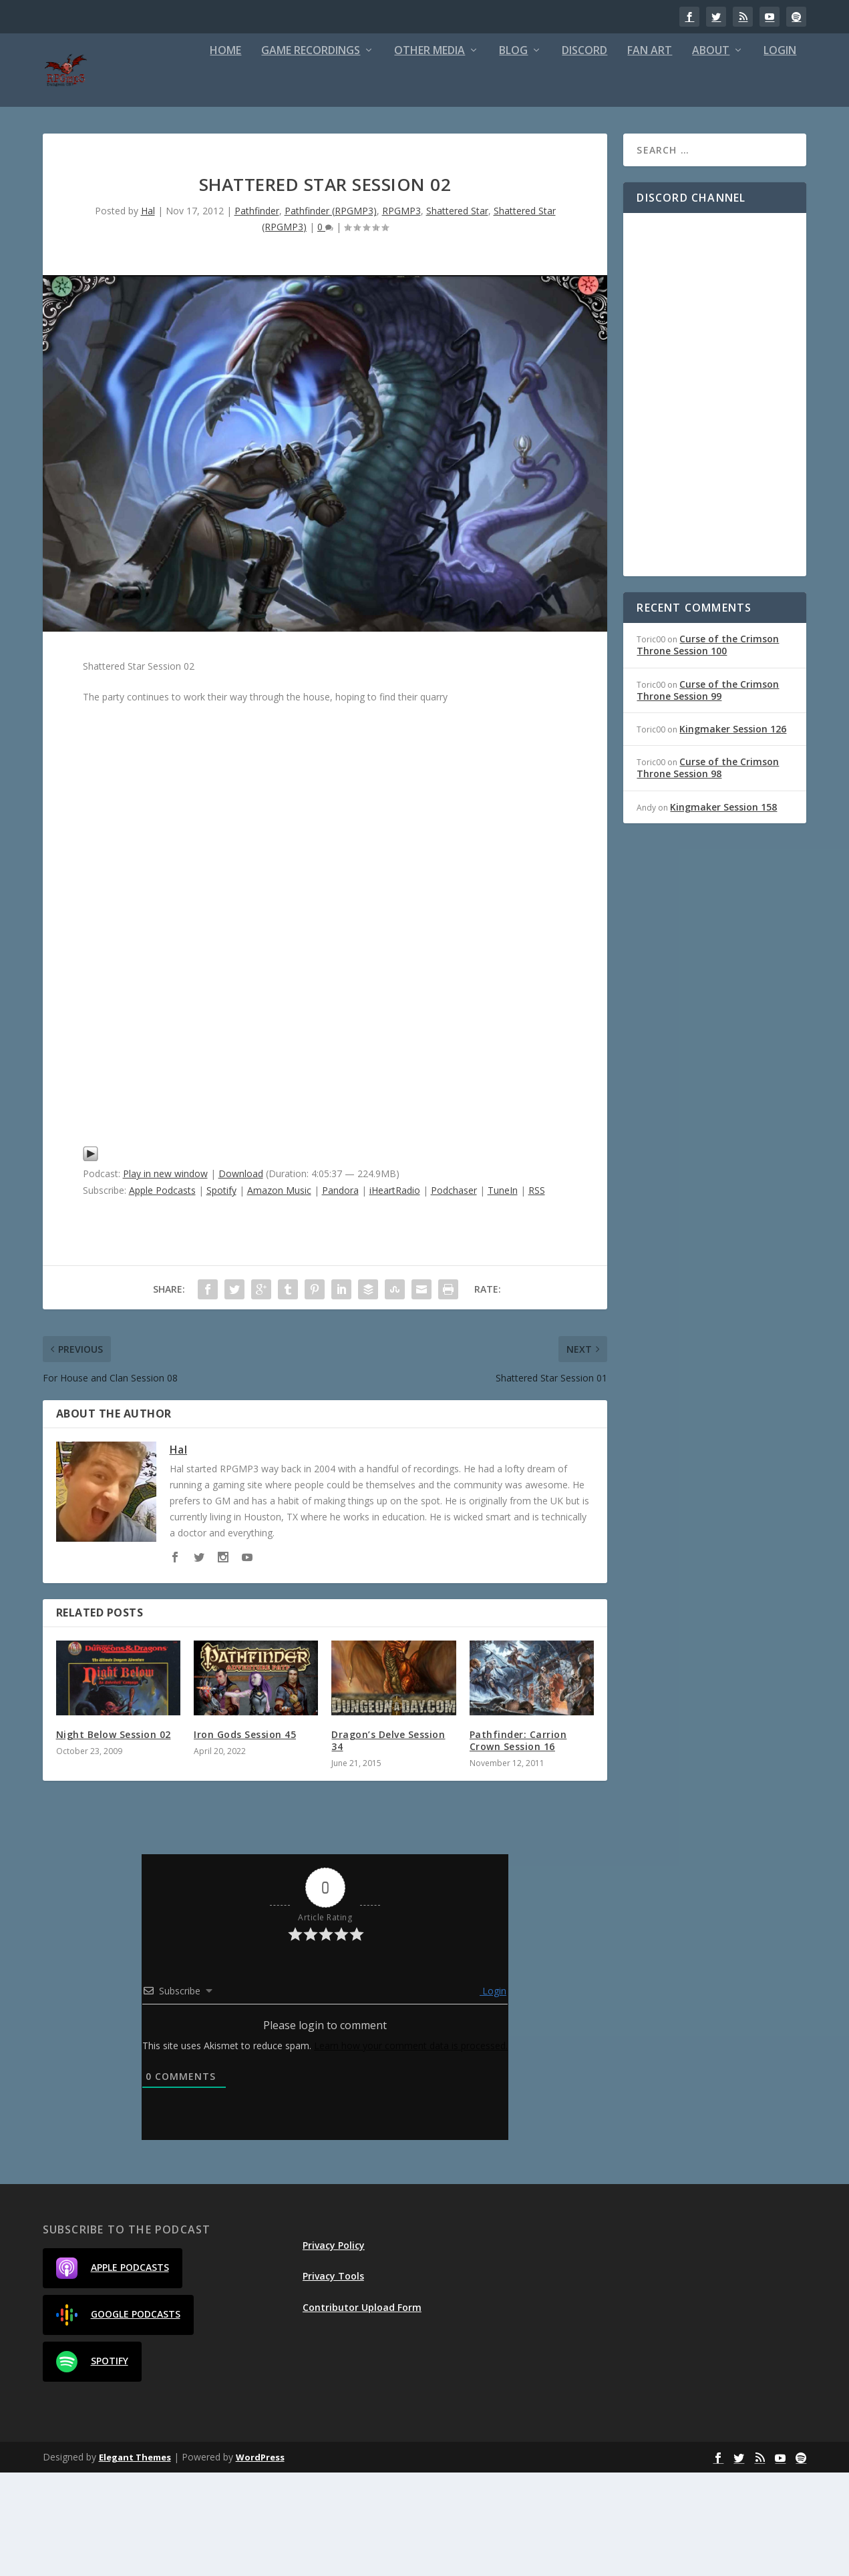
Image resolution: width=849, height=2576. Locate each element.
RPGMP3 (401, 313)
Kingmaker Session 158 (723, 909)
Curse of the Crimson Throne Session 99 (708, 793)
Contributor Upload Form (362, 2410)
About (553, 154)
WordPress (260, 2561)
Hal (148, 313)
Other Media (272, 154)
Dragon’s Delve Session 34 (388, 1843)
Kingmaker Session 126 (732, 831)
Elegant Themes (135, 2561)
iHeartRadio (394, 1293)
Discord (427, 154)
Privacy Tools (333, 2379)
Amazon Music (279, 1293)
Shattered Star (457, 313)
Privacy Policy (334, 2348)
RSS (536, 1293)
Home (68, 154)
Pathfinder (256, 313)
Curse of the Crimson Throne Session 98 (708, 871)
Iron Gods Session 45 (245, 1837)
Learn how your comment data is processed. (411, 2149)
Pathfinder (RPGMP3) (331, 313)
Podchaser (454, 1293)
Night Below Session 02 (113, 1837)
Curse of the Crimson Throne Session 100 (708, 748)
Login (623, 154)
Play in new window (165, 1277)
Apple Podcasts (162, 1293)
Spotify (221, 1293)
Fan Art (492, 154)
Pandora (340, 1293)
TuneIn (503, 1293)
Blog (356, 154)
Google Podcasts (118, 2418)
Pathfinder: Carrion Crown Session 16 (518, 1843)
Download (240, 1277)
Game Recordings (153, 154)
